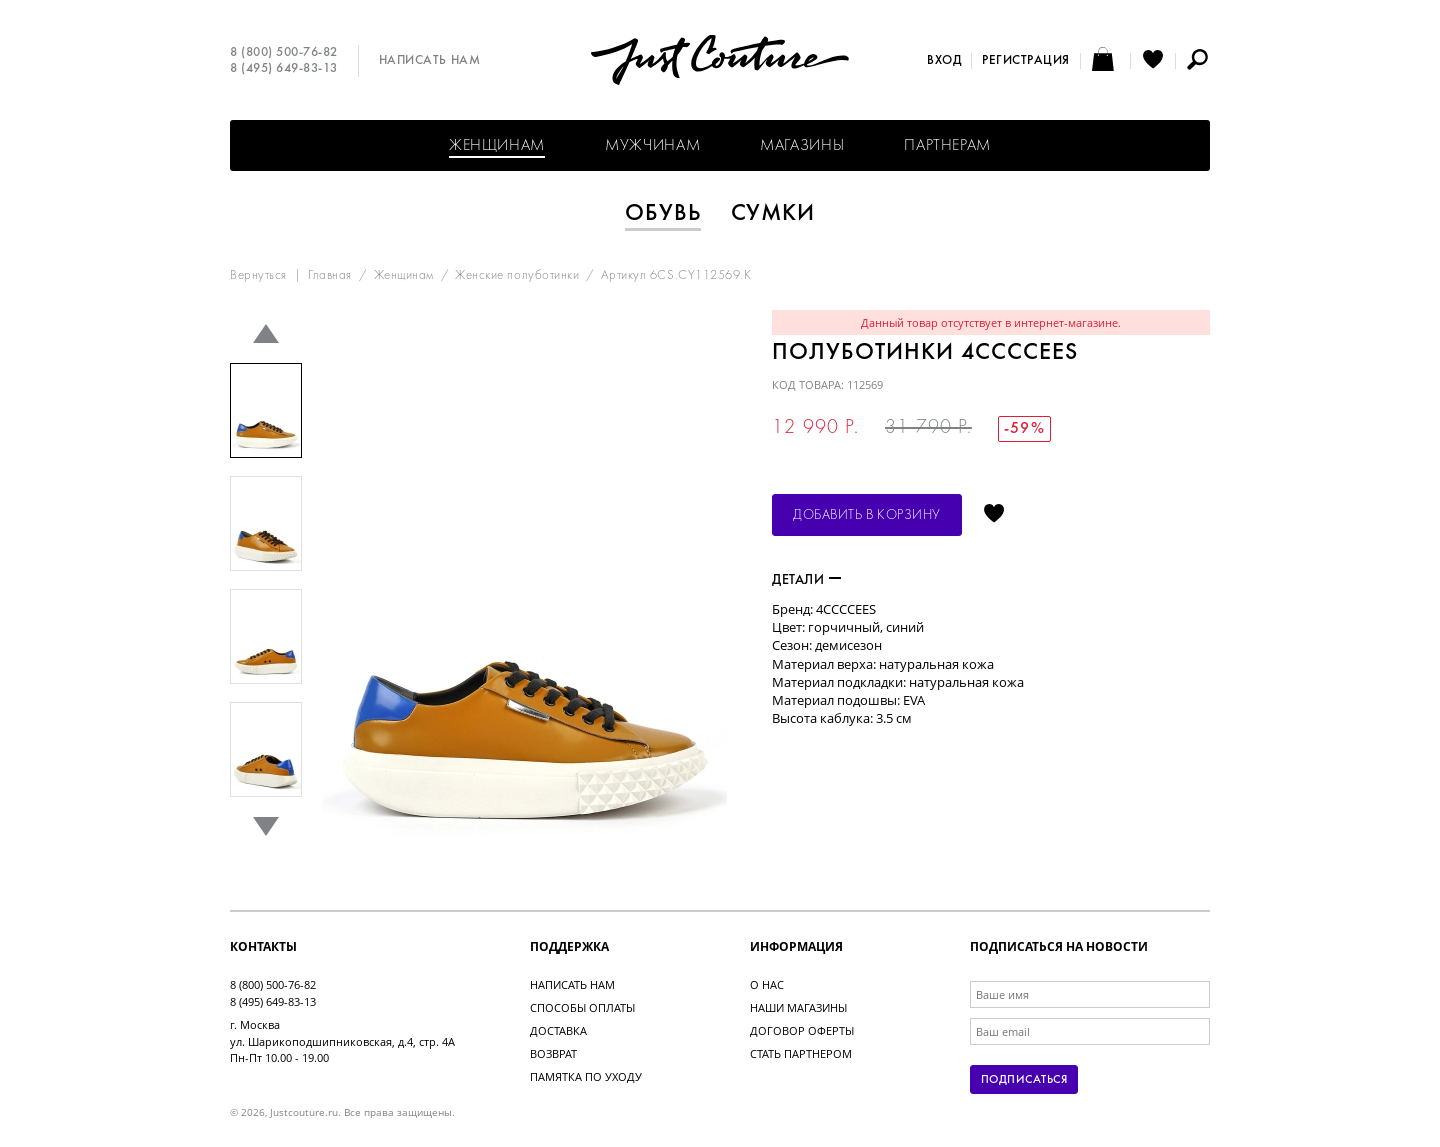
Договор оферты (802, 1030)
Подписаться (1024, 1080)
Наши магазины (798, 1007)
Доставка (558, 1030)
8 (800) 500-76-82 (284, 53)
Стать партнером (801, 1053)
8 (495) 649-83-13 (284, 69)
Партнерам (947, 146)
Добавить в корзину (867, 515)
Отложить (994, 515)
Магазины (802, 146)
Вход (944, 61)
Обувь (663, 214)
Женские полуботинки (517, 276)
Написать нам (429, 61)
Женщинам (497, 146)
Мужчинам (652, 146)
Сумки (773, 214)
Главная (330, 276)
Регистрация (1026, 61)
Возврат (553, 1053)
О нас (767, 984)
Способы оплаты (582, 1007)
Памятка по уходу (586, 1076)
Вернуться (258, 276)
